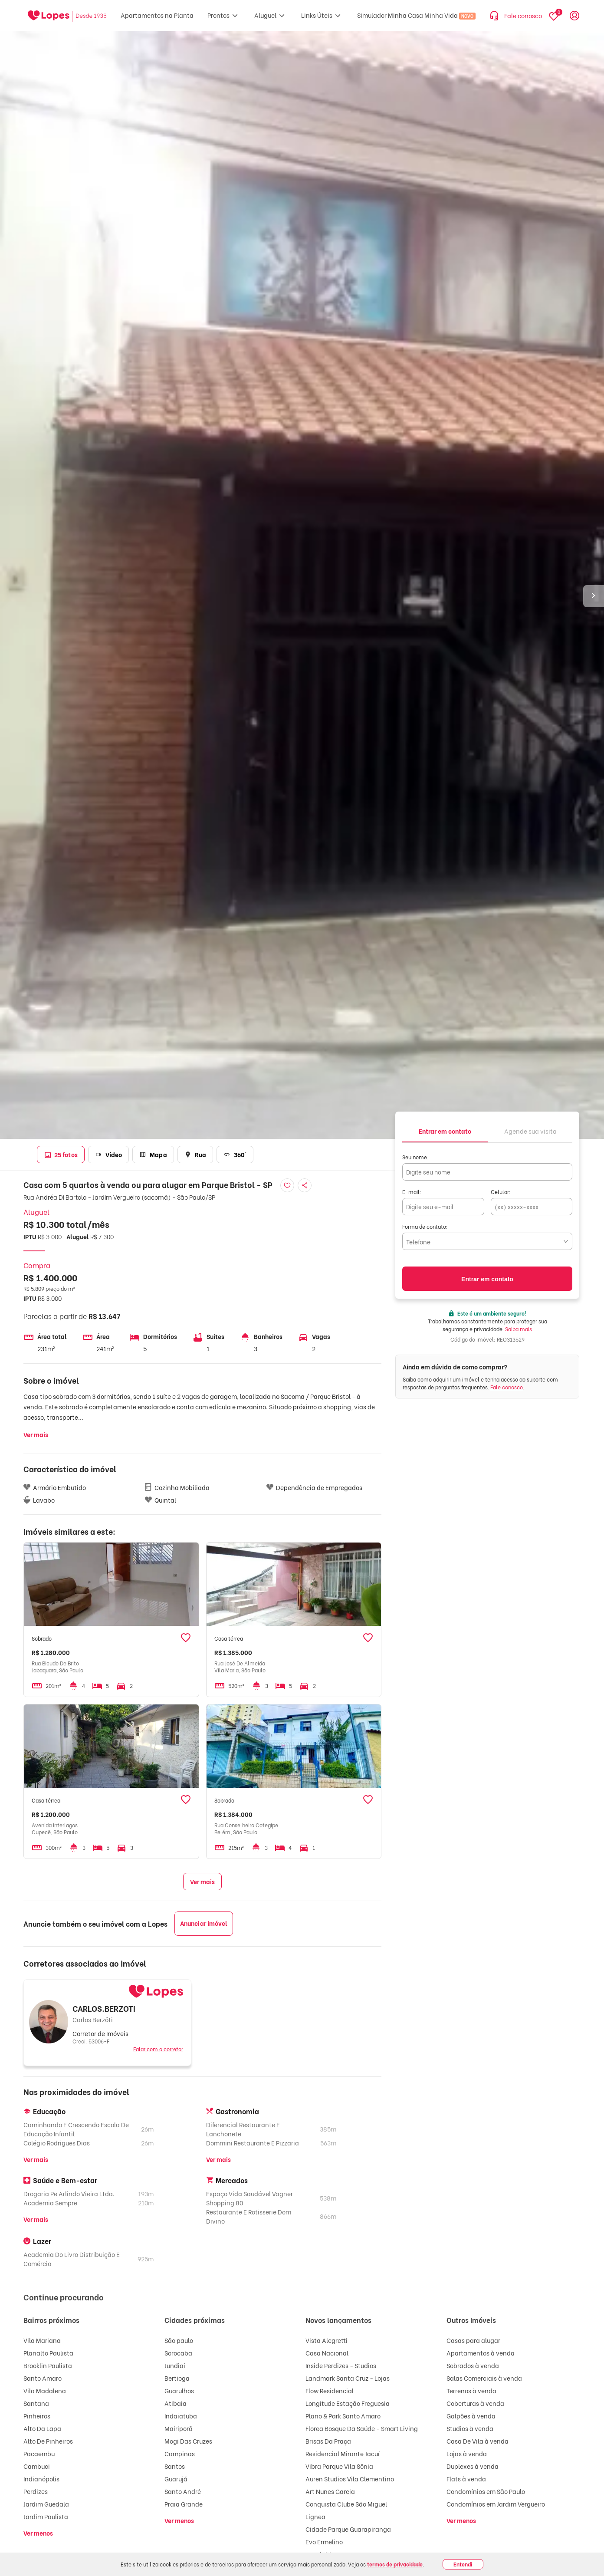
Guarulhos (179, 2390)
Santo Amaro (42, 2377)
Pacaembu (39, 2453)
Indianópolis (41, 2478)
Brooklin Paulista (47, 2365)
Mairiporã (178, 2428)
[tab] (445, 1130)
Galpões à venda (471, 2415)
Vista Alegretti (326, 2340)
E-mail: (411, 1191)
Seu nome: (415, 1157)
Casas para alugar (473, 2340)
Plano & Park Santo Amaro (343, 2415)
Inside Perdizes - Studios (340, 2365)
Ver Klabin (320, 2554)
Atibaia (175, 2403)
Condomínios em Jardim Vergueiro (495, 2503)
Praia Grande (183, 2503)
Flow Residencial (329, 2390)
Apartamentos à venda (480, 2352)
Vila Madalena (44, 2390)
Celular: (501, 1191)
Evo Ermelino (324, 2541)
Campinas (179, 2453)
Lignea (315, 2516)
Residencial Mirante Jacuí (342, 2453)
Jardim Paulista (45, 2516)
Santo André (182, 2491)
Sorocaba (178, 2352)
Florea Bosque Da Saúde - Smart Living (361, 2428)
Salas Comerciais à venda (484, 2377)
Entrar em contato (487, 1279)
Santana (36, 2403)
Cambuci (36, 2466)
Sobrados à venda (472, 2365)
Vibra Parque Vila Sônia (339, 2466)
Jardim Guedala (46, 2503)
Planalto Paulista (48, 2352)
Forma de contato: (425, 1226)
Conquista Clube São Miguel (346, 2503)
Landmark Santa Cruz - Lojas (347, 2377)
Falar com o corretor (158, 2049)
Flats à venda (466, 2478)
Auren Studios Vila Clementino (349, 2478)
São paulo (178, 2340)
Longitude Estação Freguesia (347, 2403)
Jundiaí (174, 2365)
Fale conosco (506, 1387)
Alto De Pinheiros (48, 2440)
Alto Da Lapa (42, 2428)
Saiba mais (518, 1328)
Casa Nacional (326, 2352)
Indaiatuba (180, 2415)
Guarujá (175, 2478)
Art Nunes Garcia (330, 2491)
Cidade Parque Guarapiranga (348, 2528)
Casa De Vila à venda (477, 2440)
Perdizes (35, 2491)
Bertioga (177, 2377)
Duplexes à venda (472, 2466)
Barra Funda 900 (329, 2566)
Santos (174, 2466)
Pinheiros (36, 2415)
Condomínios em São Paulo (485, 2491)
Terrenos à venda (471, 2390)
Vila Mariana (42, 2340)
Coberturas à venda (475, 2403)
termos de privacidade (395, 2564)
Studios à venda (469, 2428)
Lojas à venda (466, 2453)
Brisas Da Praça (328, 2440)
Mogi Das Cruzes (188, 2440)
